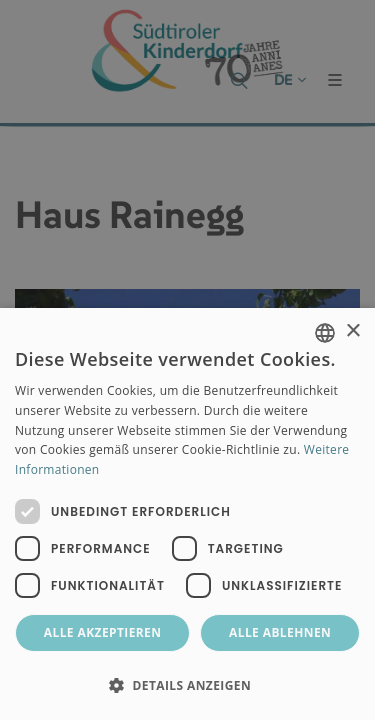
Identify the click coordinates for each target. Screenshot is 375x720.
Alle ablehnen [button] (280, 632)
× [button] (352, 331)
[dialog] (187, 514)
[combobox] (325, 333)
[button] (187, 685)
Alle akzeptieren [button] (103, 632)
